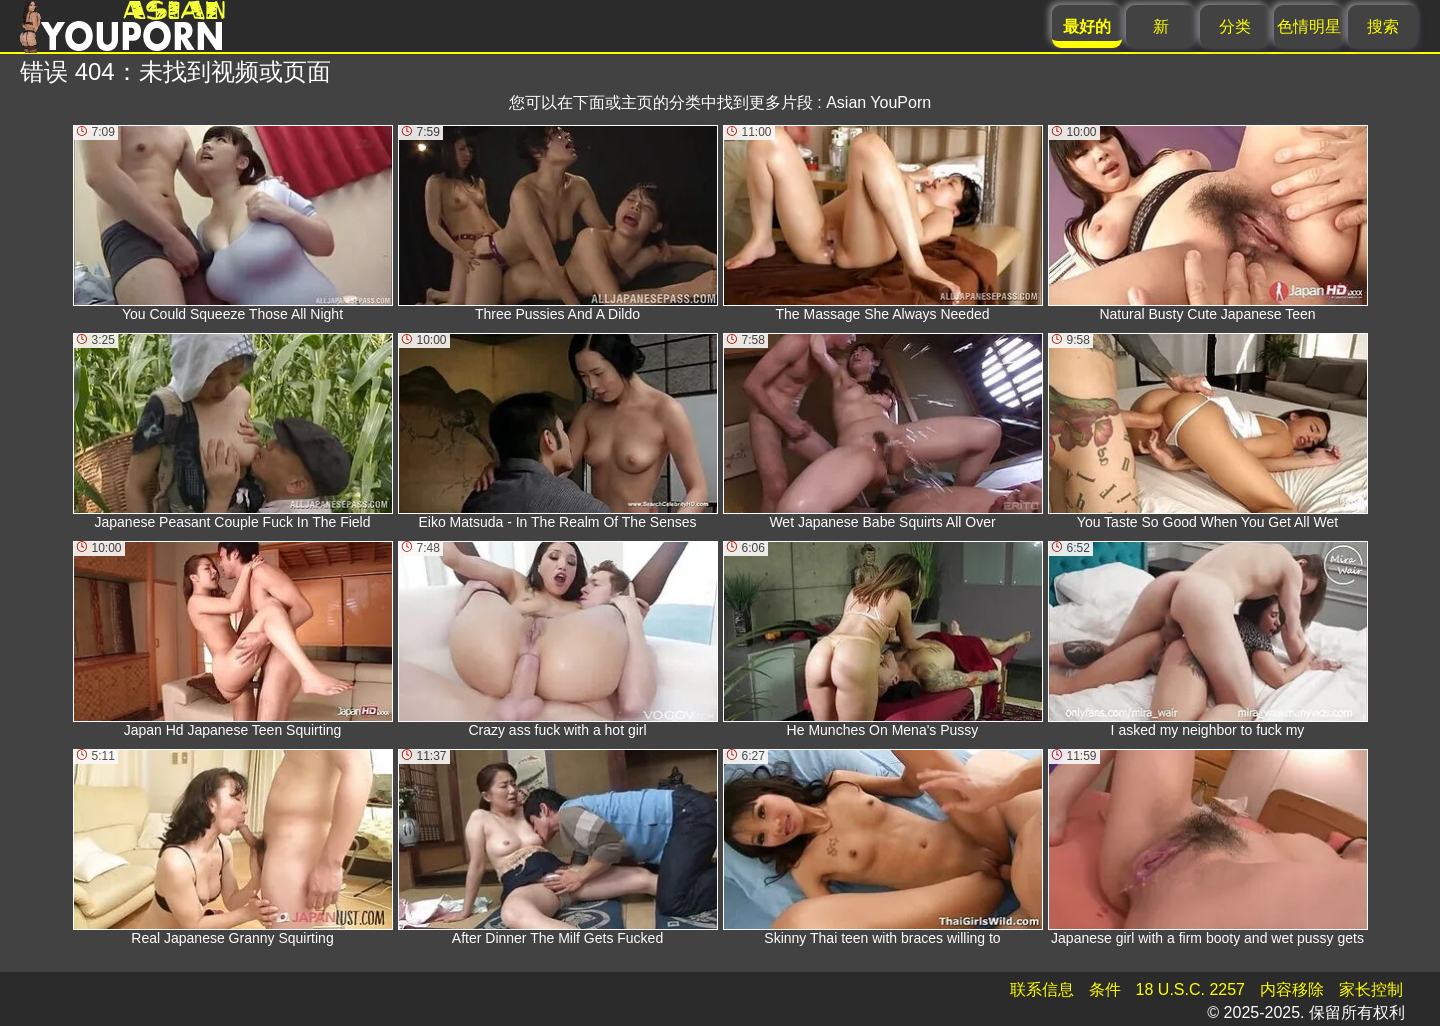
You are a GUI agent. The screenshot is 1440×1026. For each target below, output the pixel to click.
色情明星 (1309, 26)
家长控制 (1371, 989)
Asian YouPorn (878, 102)
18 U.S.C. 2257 (1190, 989)
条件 (1105, 989)
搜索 (1383, 26)
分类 (1235, 26)
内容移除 (1292, 989)
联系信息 (1042, 989)
